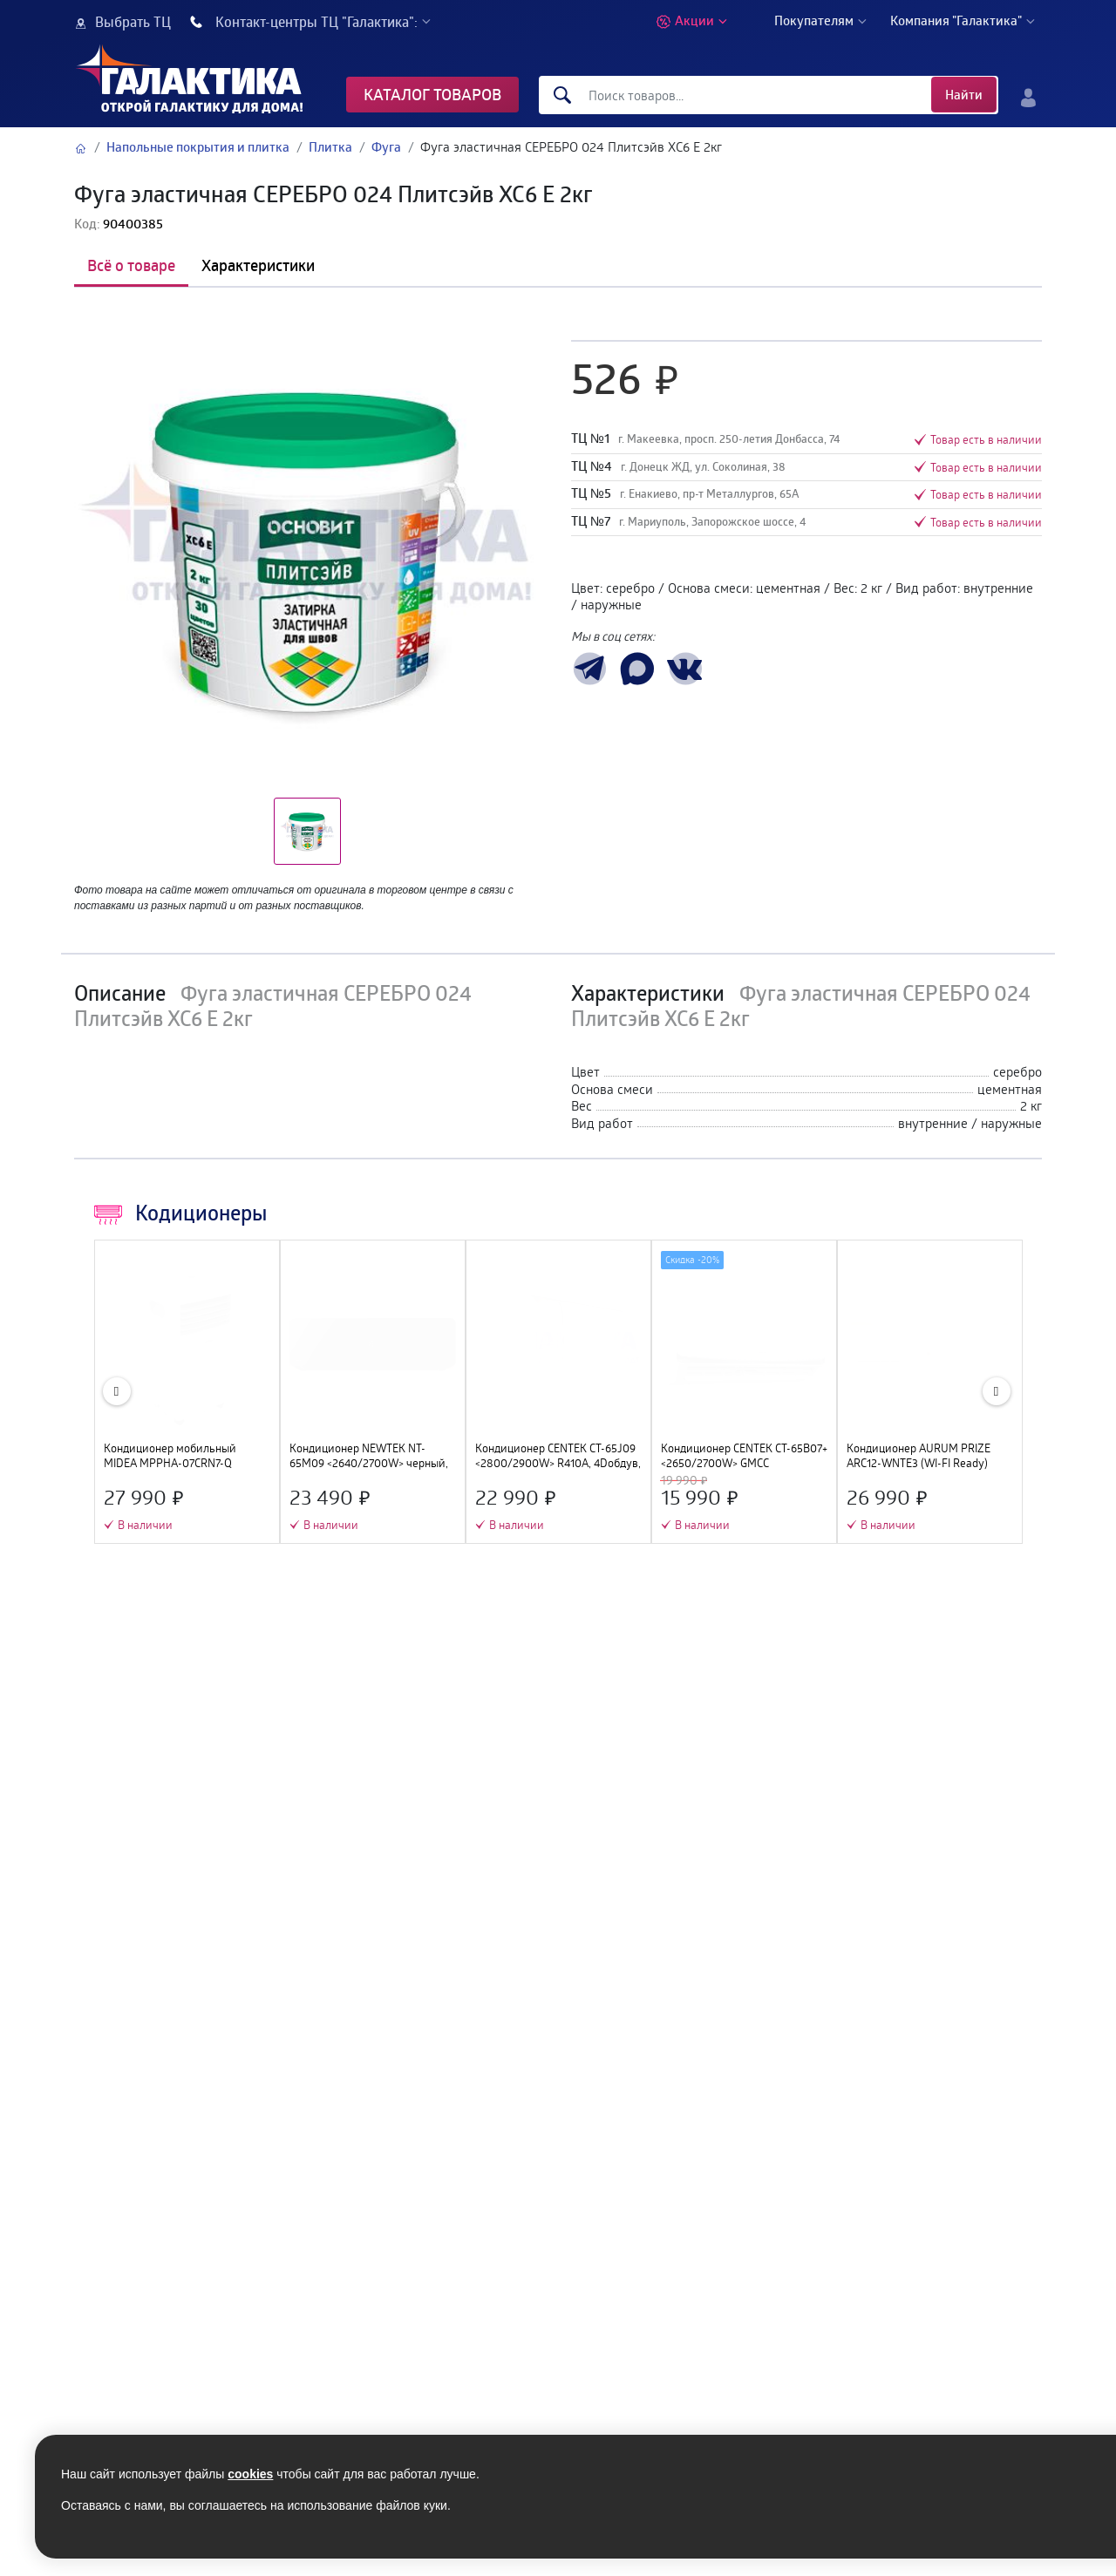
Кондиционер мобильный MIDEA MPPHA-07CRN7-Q (170, 1456)
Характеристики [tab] (258, 265)
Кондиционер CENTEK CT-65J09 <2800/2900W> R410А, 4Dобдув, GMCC (558, 1456)
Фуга (386, 147)
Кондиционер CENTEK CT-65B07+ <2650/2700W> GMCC (744, 1456)
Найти (964, 94)
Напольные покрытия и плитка (197, 147)
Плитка (330, 147)
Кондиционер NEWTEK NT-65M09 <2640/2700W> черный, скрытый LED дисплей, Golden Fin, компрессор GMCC (368, 1456)
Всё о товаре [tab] (131, 265)
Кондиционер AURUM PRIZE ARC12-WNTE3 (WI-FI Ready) (918, 1456)
